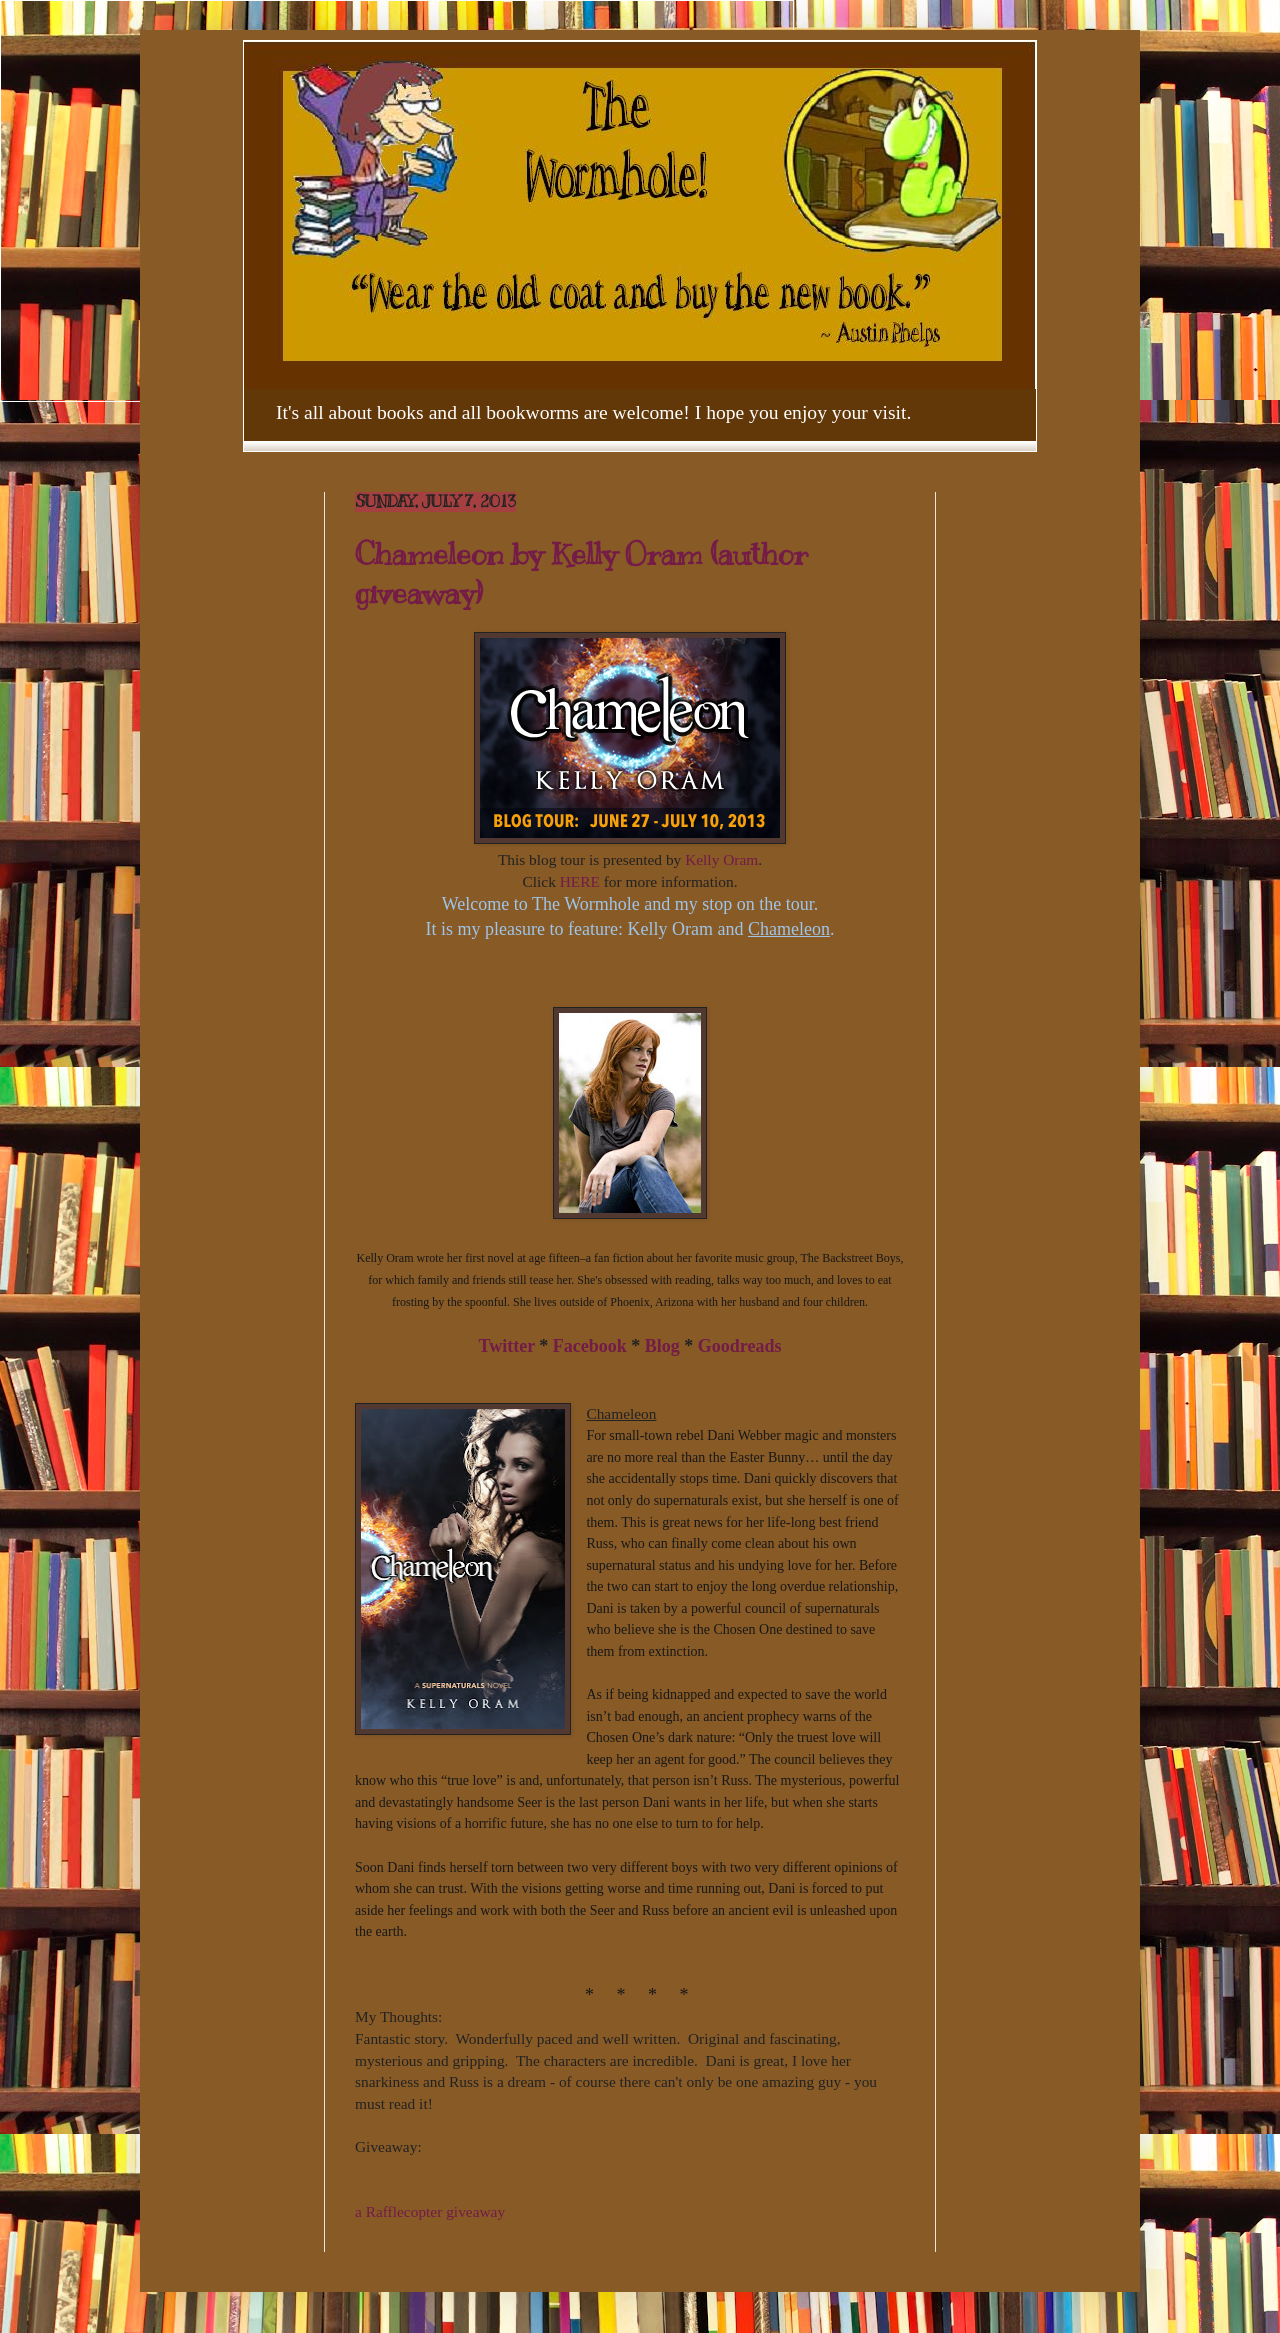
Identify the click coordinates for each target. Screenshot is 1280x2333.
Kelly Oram (721, 859)
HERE (580, 881)
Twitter (506, 1346)
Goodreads (740, 1346)
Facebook (590, 1346)
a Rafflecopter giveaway (430, 2211)
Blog (662, 1346)
